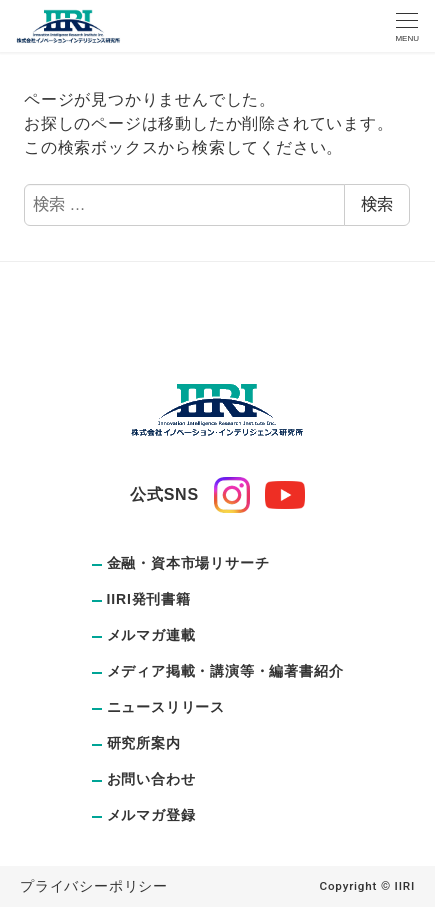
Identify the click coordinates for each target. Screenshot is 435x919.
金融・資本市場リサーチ (188, 563)
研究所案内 (144, 743)
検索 (377, 204)
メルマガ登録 (151, 815)
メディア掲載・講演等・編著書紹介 (225, 671)
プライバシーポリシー (94, 886)
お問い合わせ (151, 779)
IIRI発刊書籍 (149, 599)
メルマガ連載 (151, 635)
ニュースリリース (166, 707)
